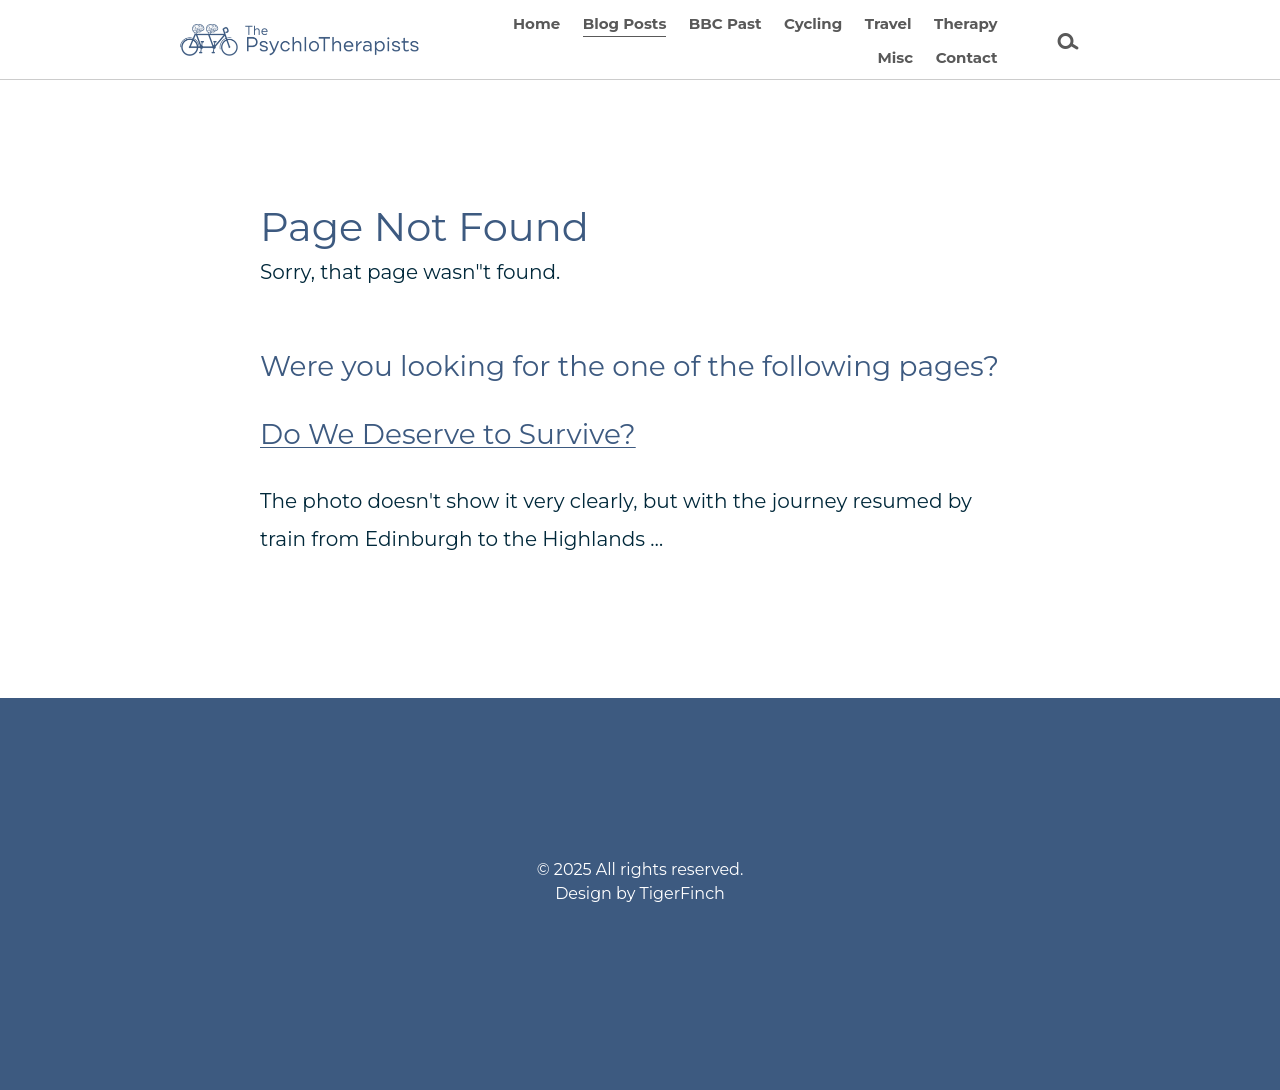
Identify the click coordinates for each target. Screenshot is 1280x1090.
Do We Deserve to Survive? (448, 434)
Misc (895, 57)
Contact (967, 57)
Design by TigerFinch (640, 893)
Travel (888, 23)
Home (536, 23)
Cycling (813, 23)
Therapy (965, 23)
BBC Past (725, 23)
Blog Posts (625, 23)
